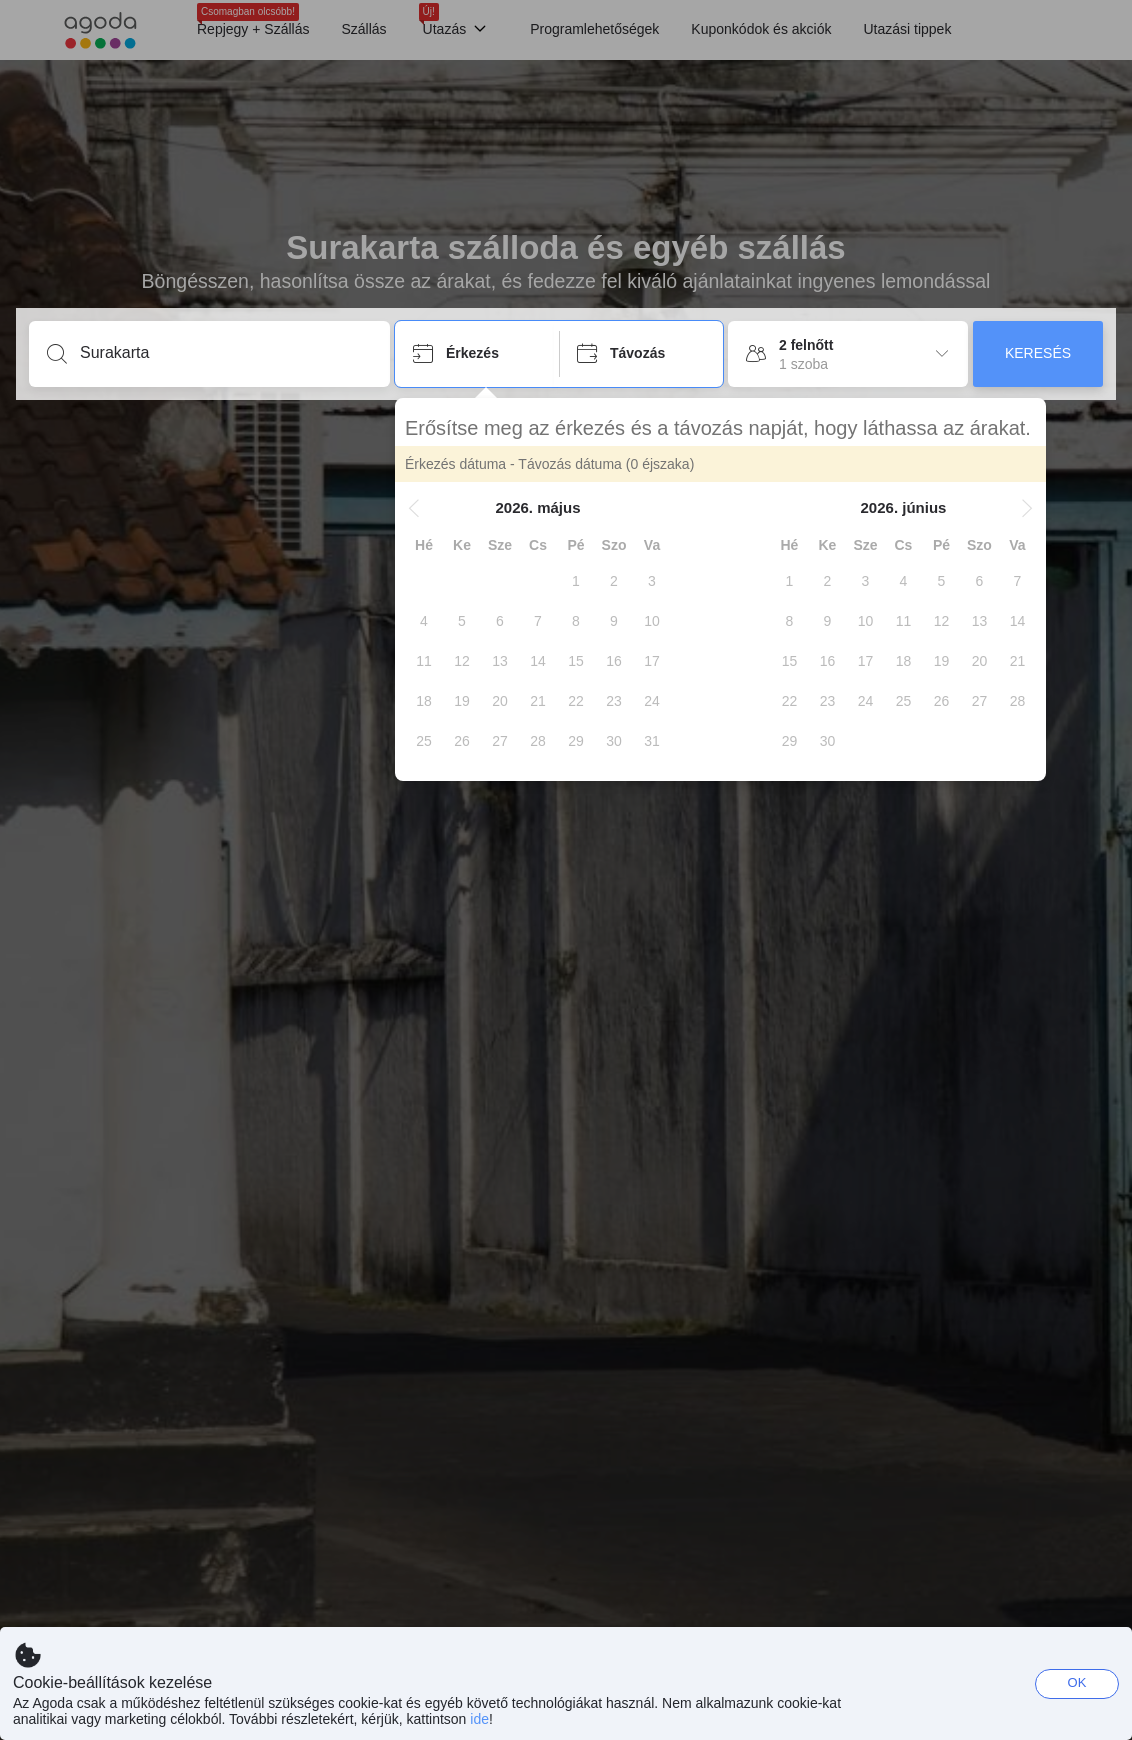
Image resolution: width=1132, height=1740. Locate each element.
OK (1077, 1682)
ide (479, 1719)
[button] (414, 508)
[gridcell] (576, 581)
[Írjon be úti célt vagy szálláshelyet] (225, 353)
